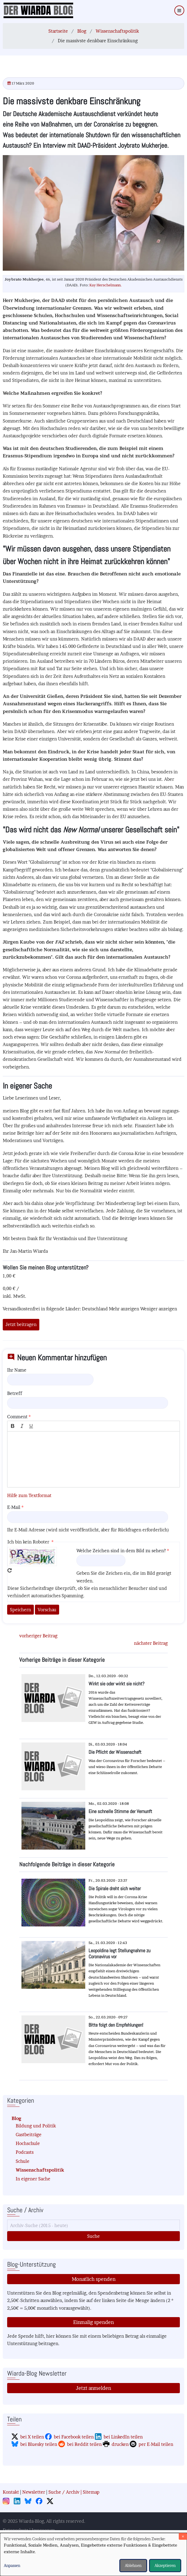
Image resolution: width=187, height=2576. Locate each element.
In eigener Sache (33, 2178)
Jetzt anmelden (93, 2388)
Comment (17, 1416)
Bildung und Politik (36, 2126)
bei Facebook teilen (74, 2437)
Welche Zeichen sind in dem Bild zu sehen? (121, 1550)
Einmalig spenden (93, 2322)
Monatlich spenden (94, 2279)
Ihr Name (16, 1370)
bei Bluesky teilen (38, 2444)
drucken (120, 2444)
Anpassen (12, 2565)
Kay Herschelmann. (105, 285)
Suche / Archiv (63, 2492)
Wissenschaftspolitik (117, 31)
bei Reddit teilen (84, 2444)
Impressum (43, 2530)
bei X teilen (32, 2437)
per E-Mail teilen (156, 2444)
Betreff (14, 1393)
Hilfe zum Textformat (29, 1495)
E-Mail (13, 1507)
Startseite (58, 31)
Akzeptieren (165, 2565)
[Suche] (93, 2225)
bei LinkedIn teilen (123, 2437)
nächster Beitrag (151, 1643)
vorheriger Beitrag (38, 1635)
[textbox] (93, 1459)
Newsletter (33, 2492)
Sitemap (91, 2492)
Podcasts (25, 2152)
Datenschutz (15, 2530)
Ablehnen (133, 2565)
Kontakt (11, 2492)
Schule (22, 2161)
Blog (81, 31)
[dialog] (93, 2554)
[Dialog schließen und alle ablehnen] (183, 2536)
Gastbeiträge (29, 2134)
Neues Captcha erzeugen (9, 1570)
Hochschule (28, 2143)
